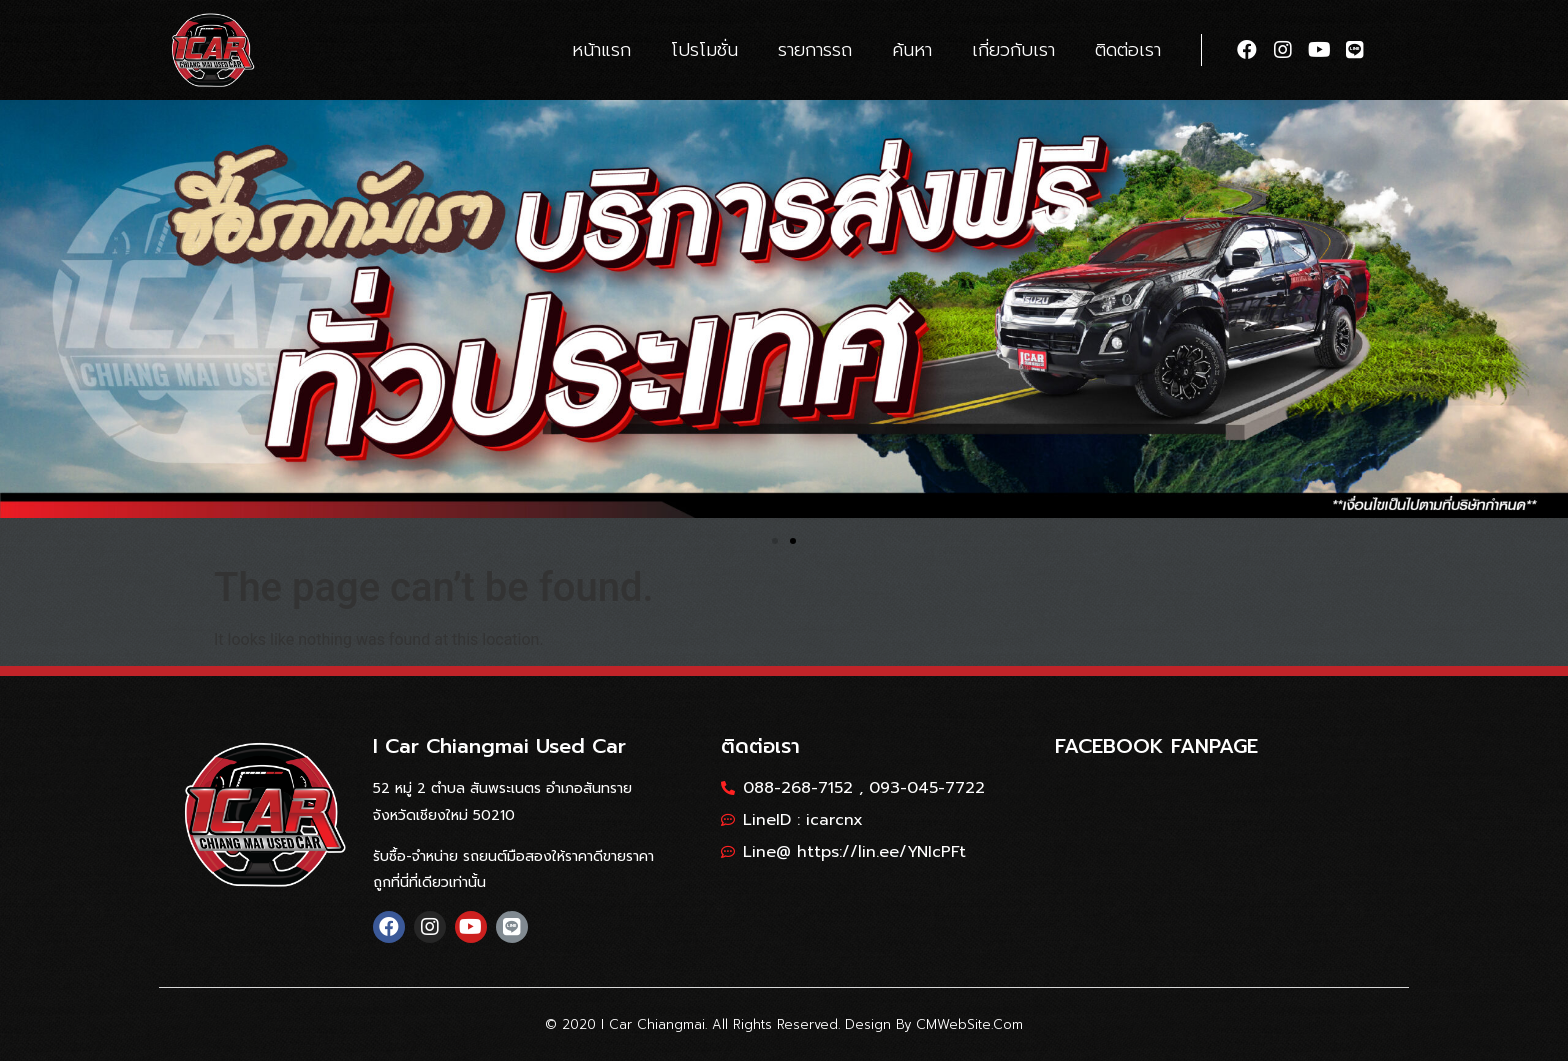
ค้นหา (912, 50)
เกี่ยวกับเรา (1013, 50)
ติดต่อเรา (1128, 50)
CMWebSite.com (969, 1024)
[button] (775, 541)
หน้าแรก (601, 50)
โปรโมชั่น (704, 50)
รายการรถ (815, 50)
